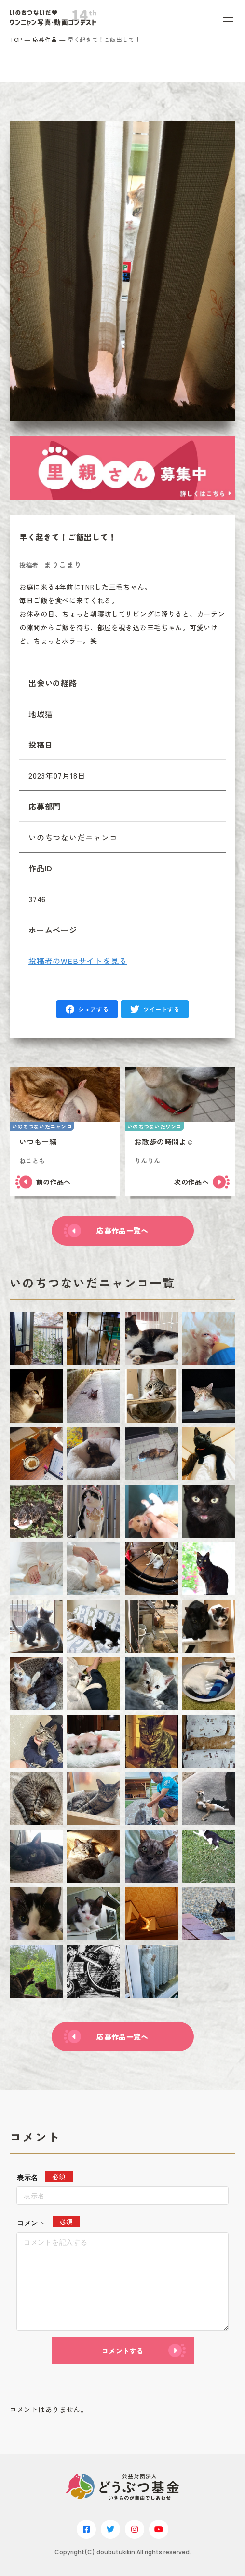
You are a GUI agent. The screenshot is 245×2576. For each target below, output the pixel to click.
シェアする (93, 1009)
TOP (16, 39)
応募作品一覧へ (122, 1230)
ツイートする (161, 1009)
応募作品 (45, 39)
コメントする (122, 2351)
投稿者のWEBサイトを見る (77, 960)
